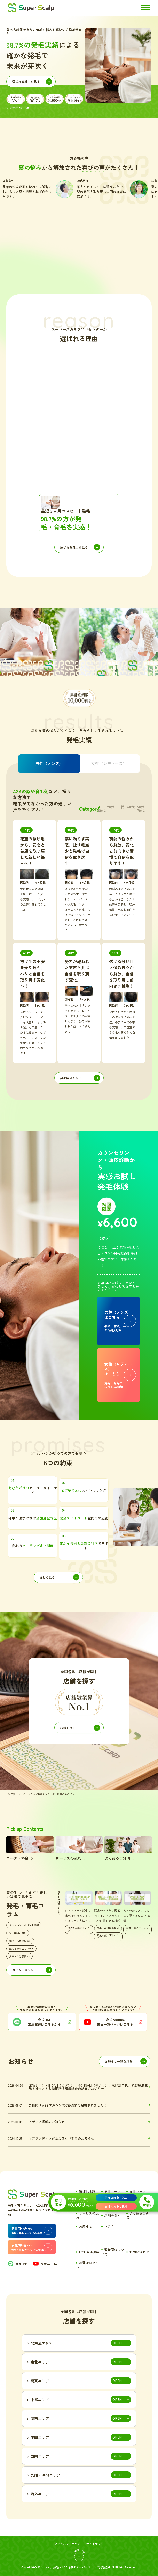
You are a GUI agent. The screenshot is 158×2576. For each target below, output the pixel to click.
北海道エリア (42, 2343)
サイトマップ (95, 2544)
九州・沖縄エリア (45, 2475)
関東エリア (40, 2380)
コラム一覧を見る (24, 1970)
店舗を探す (68, 1728)
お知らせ (85, 2226)
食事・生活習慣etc (19, 1956)
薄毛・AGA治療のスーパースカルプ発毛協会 (82, 2567)
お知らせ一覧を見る (118, 2061)
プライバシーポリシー (68, 2544)
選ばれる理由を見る (26, 81)
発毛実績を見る (71, 1078)
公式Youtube (45, 2264)
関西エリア (40, 2418)
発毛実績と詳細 (17, 1933)
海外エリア (40, 2493)
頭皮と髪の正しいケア (21, 1948)
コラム (109, 2226)
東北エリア (40, 2362)
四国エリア (40, 2456)
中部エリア (40, 2399)
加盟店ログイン (87, 2265)
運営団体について (112, 2252)
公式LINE (17, 2264)
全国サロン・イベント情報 (24, 1925)
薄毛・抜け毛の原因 (20, 1940)
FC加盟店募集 (89, 2251)
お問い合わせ (139, 2251)
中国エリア (40, 2437)
